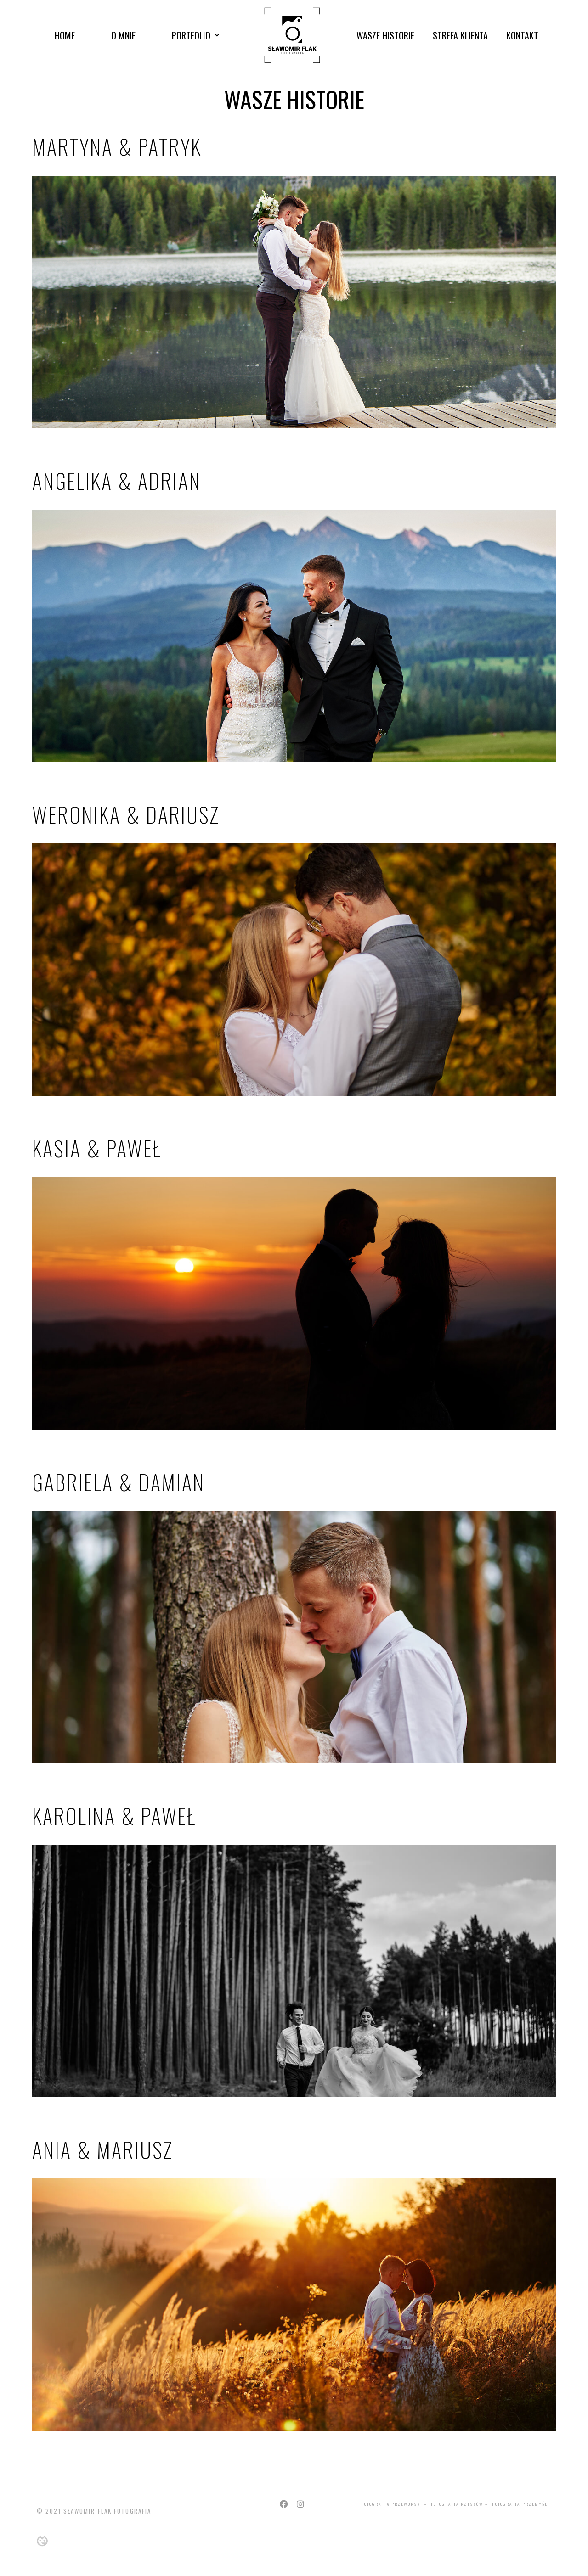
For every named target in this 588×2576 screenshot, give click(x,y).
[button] (195, 35)
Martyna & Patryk (117, 146)
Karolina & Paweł (114, 1815)
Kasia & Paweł (97, 1148)
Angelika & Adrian (116, 480)
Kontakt (522, 35)
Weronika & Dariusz (126, 814)
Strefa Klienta (460, 35)
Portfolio (195, 35)
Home (65, 35)
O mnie (123, 35)
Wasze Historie (385, 35)
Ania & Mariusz (102, 2149)
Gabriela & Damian (118, 1481)
